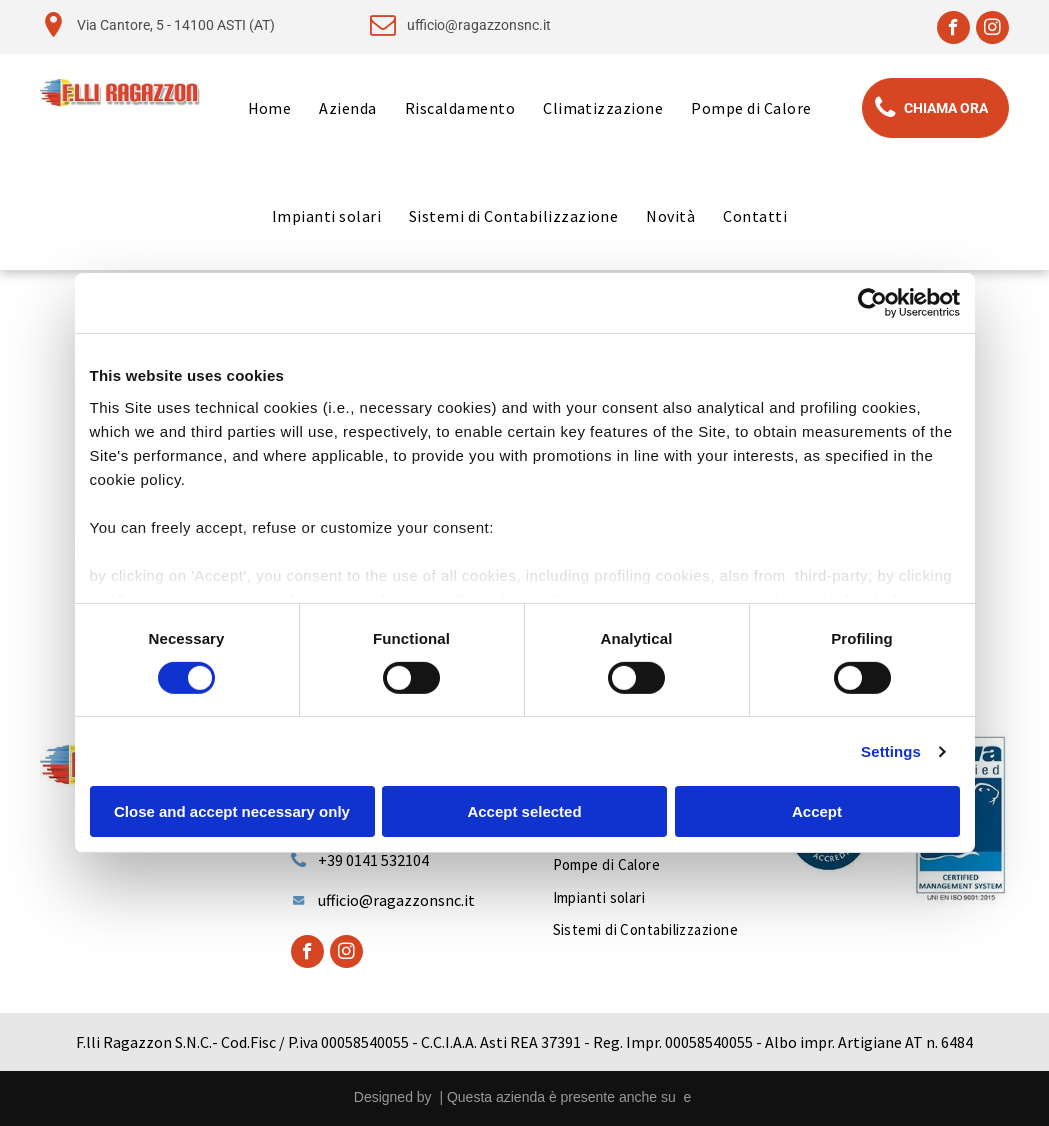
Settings (891, 751)
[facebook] (953, 30)
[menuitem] (270, 108)
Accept (817, 811)
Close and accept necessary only (232, 811)
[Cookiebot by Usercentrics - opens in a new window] (872, 303)
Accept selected (524, 811)
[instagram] (992, 30)
